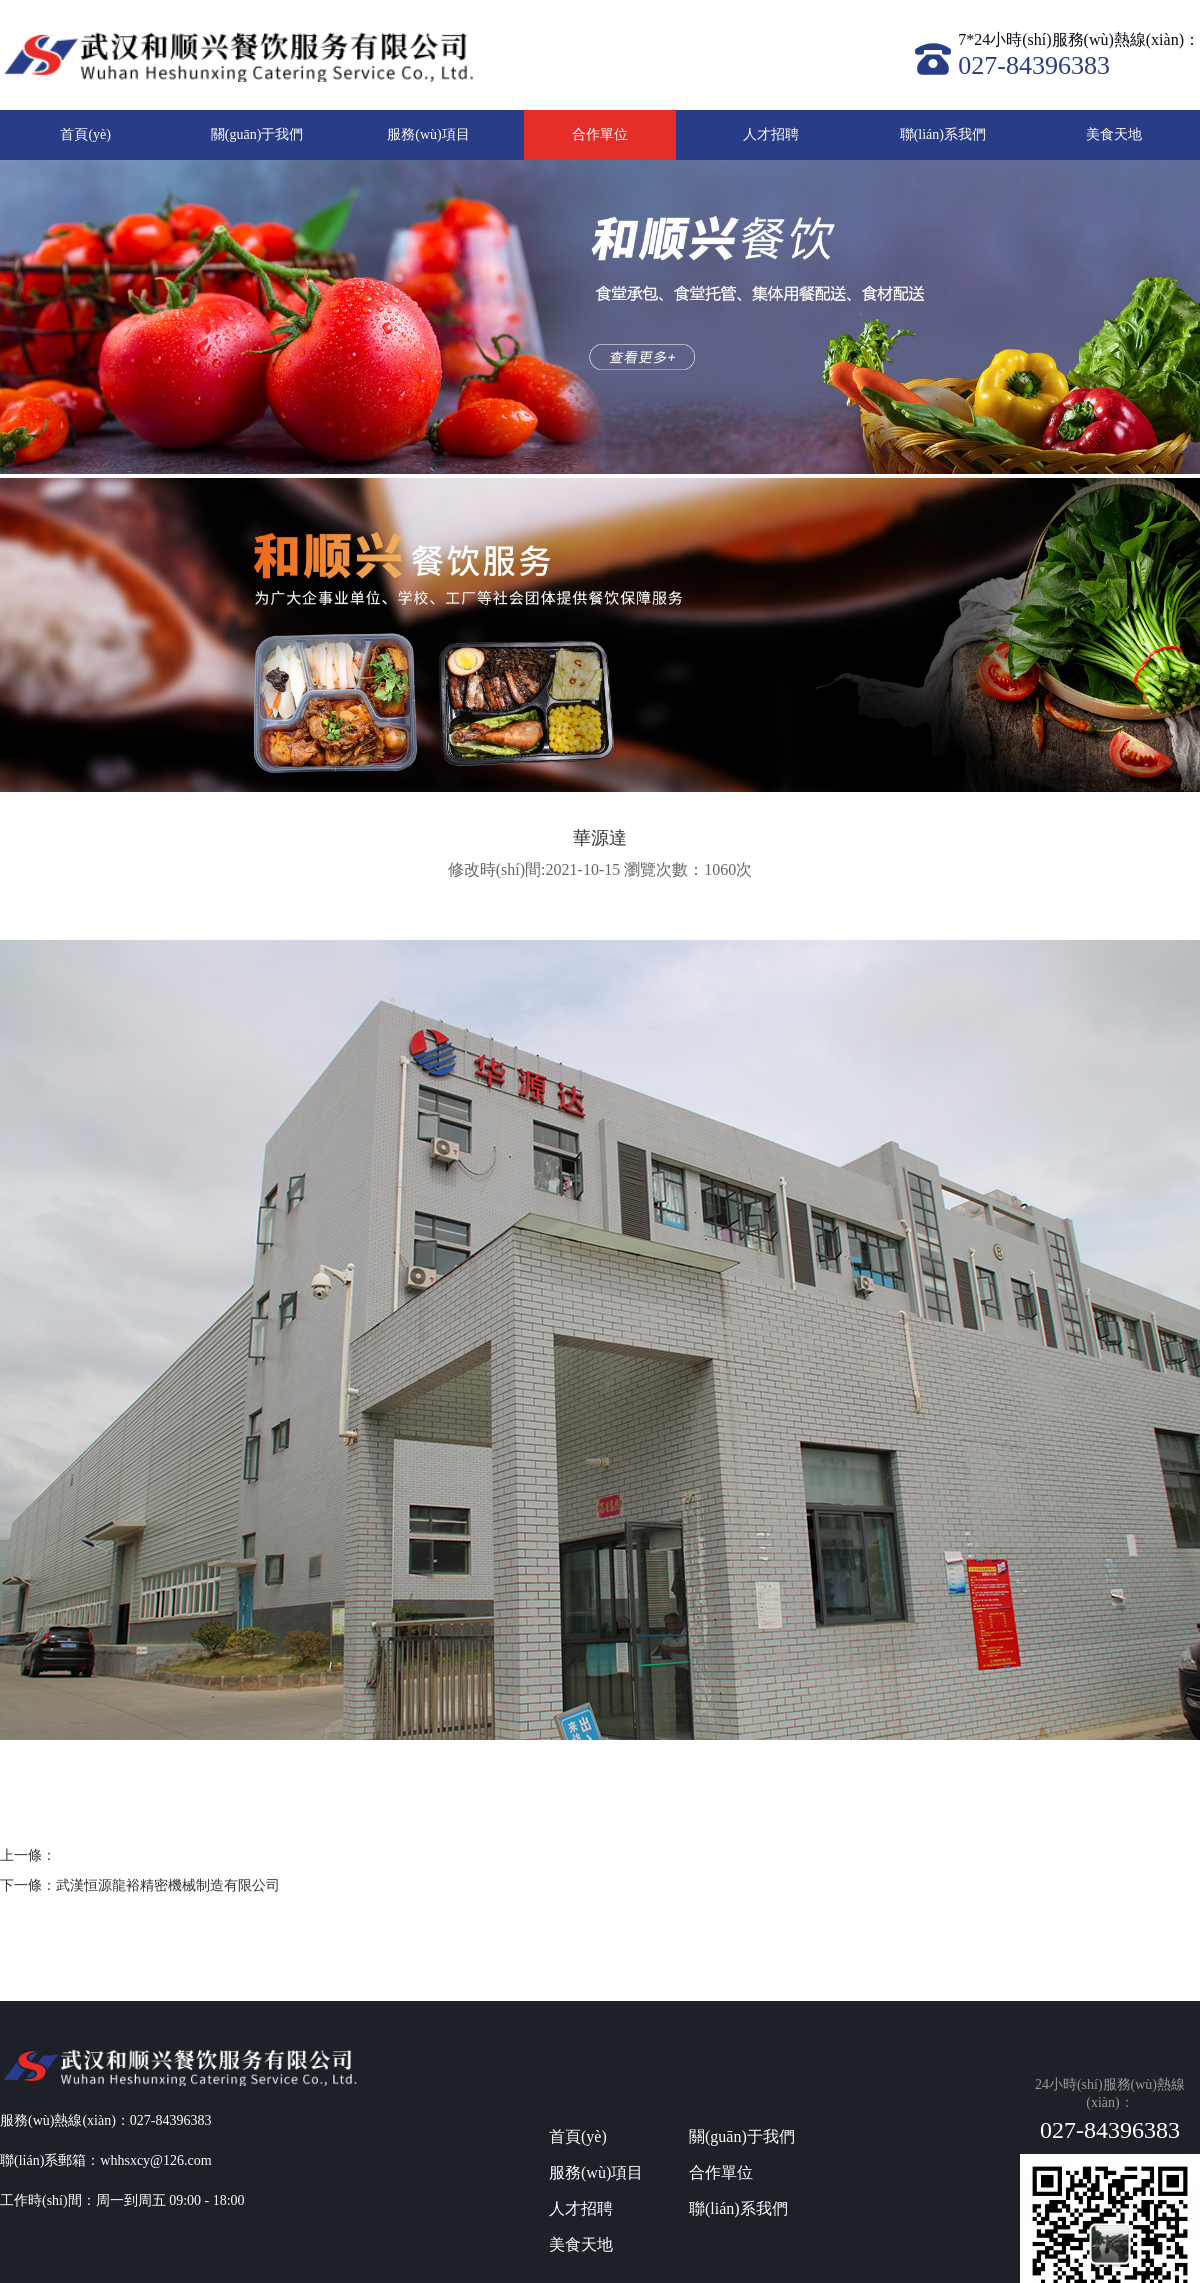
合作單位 (600, 134)
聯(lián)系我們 (943, 134)
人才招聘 (771, 134)
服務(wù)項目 (428, 134)
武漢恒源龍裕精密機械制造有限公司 (168, 1885)
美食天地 (1114, 134)
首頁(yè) (85, 134)
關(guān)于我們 (257, 134)
